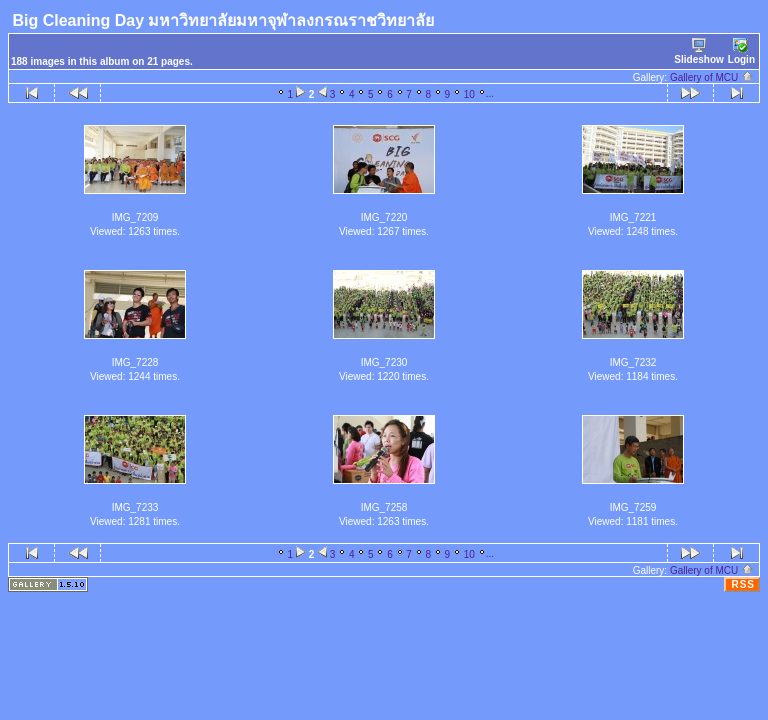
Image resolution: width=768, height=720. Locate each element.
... (490, 93)
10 (469, 94)
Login (741, 51)
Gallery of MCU (712, 77)
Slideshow (698, 51)
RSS (743, 584)
